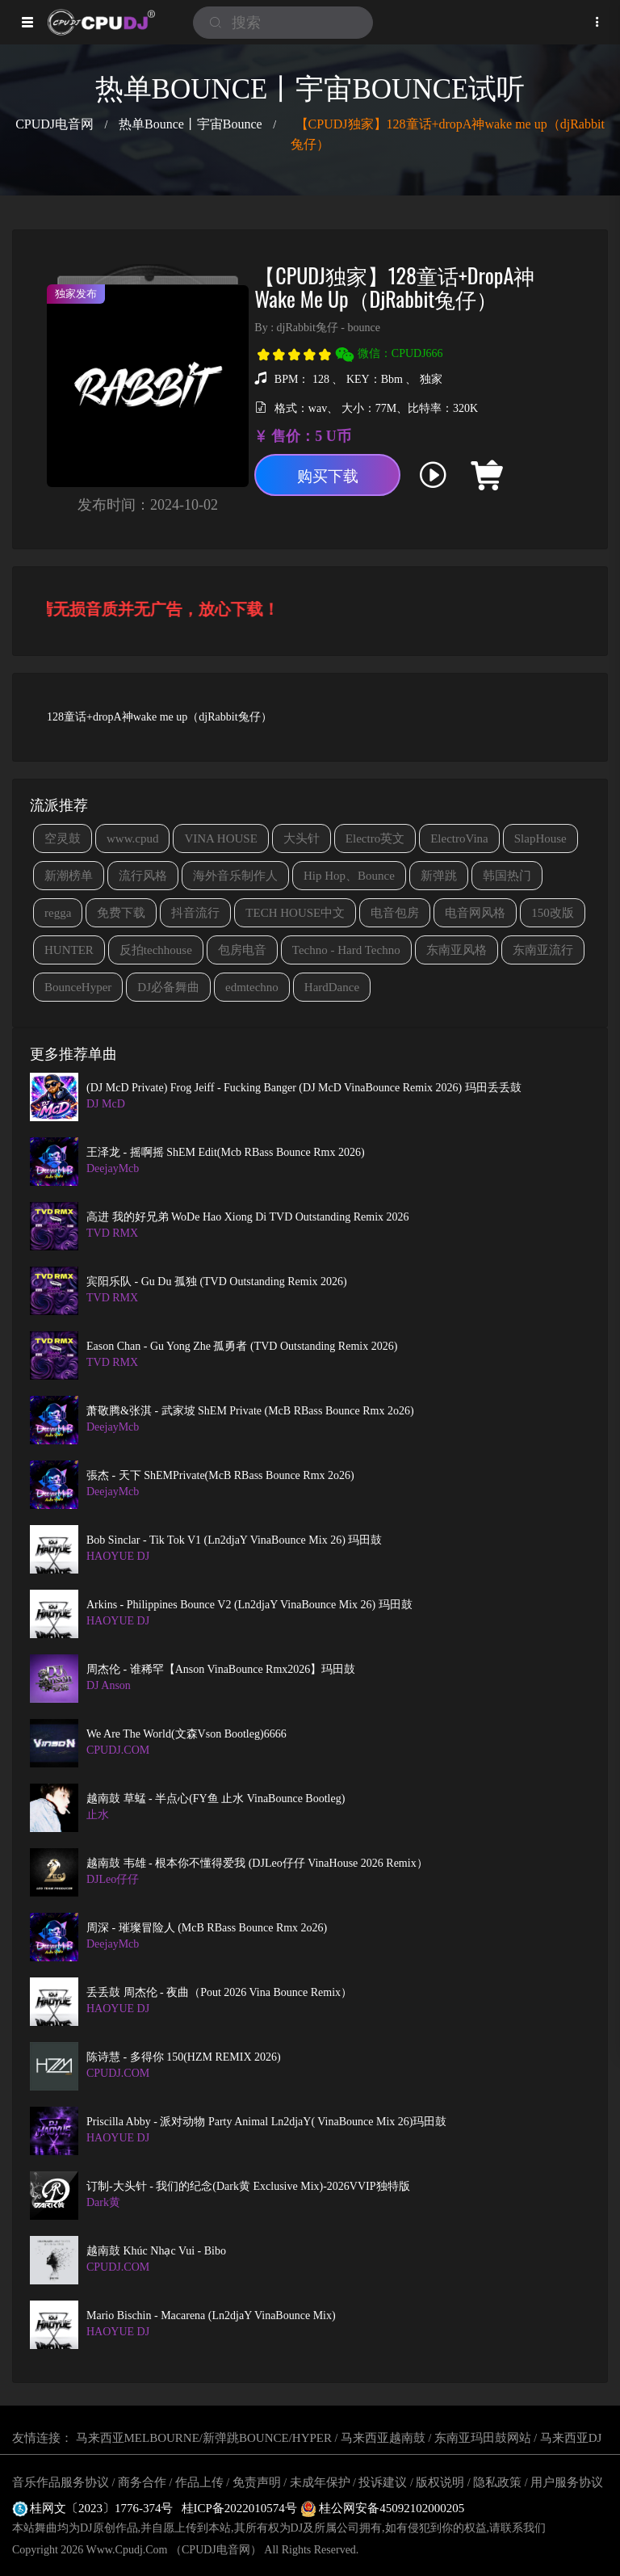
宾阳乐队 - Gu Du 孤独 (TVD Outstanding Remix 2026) (216, 1281)
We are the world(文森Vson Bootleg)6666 (186, 1734)
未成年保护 (320, 2482)
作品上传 (199, 2482)
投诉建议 (382, 2482)
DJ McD (105, 1104)
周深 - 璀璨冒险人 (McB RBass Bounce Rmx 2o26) (206, 1928)
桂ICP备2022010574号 (241, 2508)
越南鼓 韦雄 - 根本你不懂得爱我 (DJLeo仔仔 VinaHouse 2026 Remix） (257, 1863)
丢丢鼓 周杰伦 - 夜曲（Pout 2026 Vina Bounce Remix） (219, 1992)
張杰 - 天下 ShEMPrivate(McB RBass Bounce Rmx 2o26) (220, 1475)
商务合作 (142, 2482)
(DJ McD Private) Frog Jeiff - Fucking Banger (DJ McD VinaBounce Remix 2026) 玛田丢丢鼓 (304, 1088)
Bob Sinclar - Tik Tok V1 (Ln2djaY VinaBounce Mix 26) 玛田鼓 (234, 1540)
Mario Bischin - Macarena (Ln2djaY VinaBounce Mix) (211, 2315)
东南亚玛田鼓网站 (482, 2437)
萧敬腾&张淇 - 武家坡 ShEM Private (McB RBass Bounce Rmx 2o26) (250, 1411)
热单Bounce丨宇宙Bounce (190, 124)
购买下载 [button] (335, 477)
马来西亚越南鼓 (383, 2437)
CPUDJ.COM (117, 1750)
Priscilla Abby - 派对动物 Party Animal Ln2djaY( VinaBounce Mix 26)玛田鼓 (266, 2122)
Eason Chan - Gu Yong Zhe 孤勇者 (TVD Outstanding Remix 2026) (241, 1346)
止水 (97, 1815)
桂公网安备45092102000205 (382, 2508)
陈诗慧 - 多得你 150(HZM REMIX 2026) (183, 2057)
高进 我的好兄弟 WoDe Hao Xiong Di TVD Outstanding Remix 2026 (247, 1217)
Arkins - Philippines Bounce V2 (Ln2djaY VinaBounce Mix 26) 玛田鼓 (249, 1605)
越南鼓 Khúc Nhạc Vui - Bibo (156, 2251)
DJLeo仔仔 (112, 1879)
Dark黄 (103, 2202)
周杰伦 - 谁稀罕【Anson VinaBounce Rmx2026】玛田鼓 (220, 1669)
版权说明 (440, 2482)
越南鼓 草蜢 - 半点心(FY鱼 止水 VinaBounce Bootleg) (215, 1798)
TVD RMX (112, 1233)
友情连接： (42, 2437)
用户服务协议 (566, 2482)
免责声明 (256, 2482)
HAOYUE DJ (117, 1556)
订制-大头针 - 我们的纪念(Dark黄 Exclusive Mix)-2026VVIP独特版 (248, 2186)
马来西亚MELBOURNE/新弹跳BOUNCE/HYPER (204, 2437)
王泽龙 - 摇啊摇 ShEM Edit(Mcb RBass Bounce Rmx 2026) (225, 1152)
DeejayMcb (112, 1168)
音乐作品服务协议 (60, 2482)
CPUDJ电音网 (54, 124)
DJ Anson (108, 1685)
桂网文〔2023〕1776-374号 (93, 2508)
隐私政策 (497, 2482)
